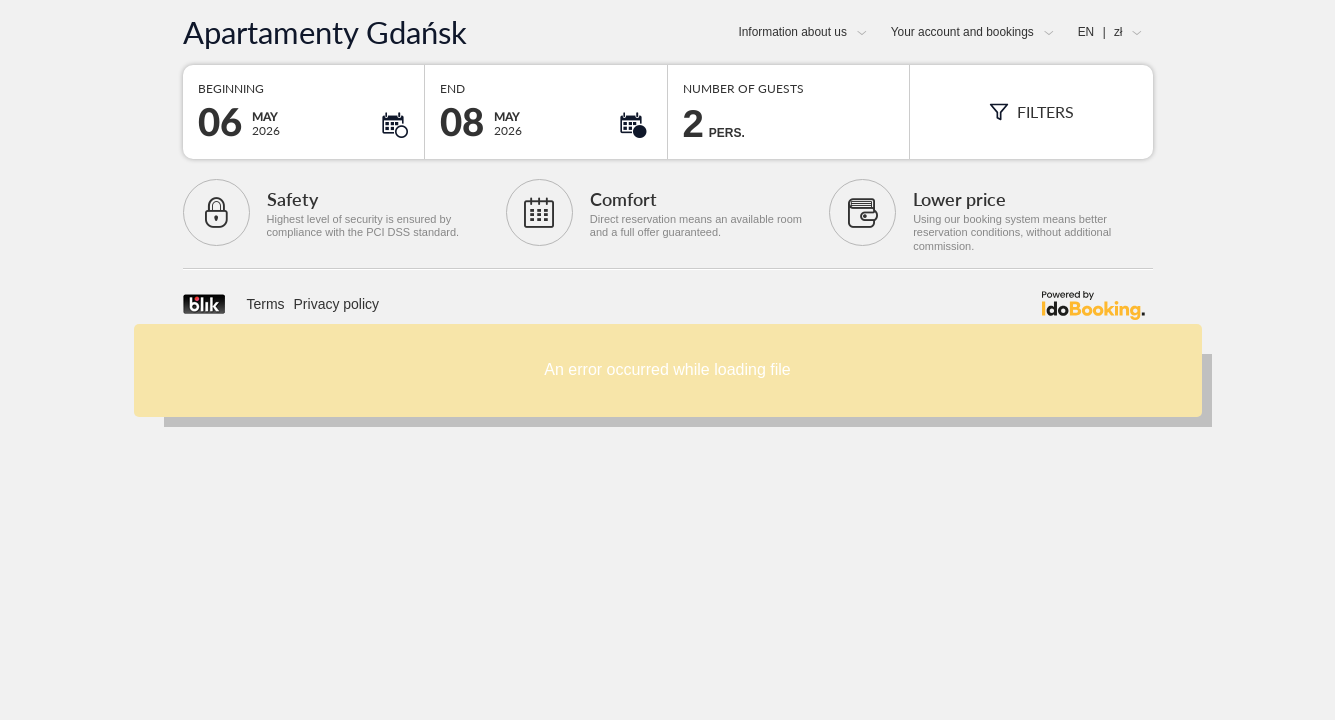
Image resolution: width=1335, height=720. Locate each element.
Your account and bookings (962, 32)
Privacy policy (337, 304)
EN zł (1100, 32)
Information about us (792, 32)
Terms (266, 304)
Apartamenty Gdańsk (325, 33)
